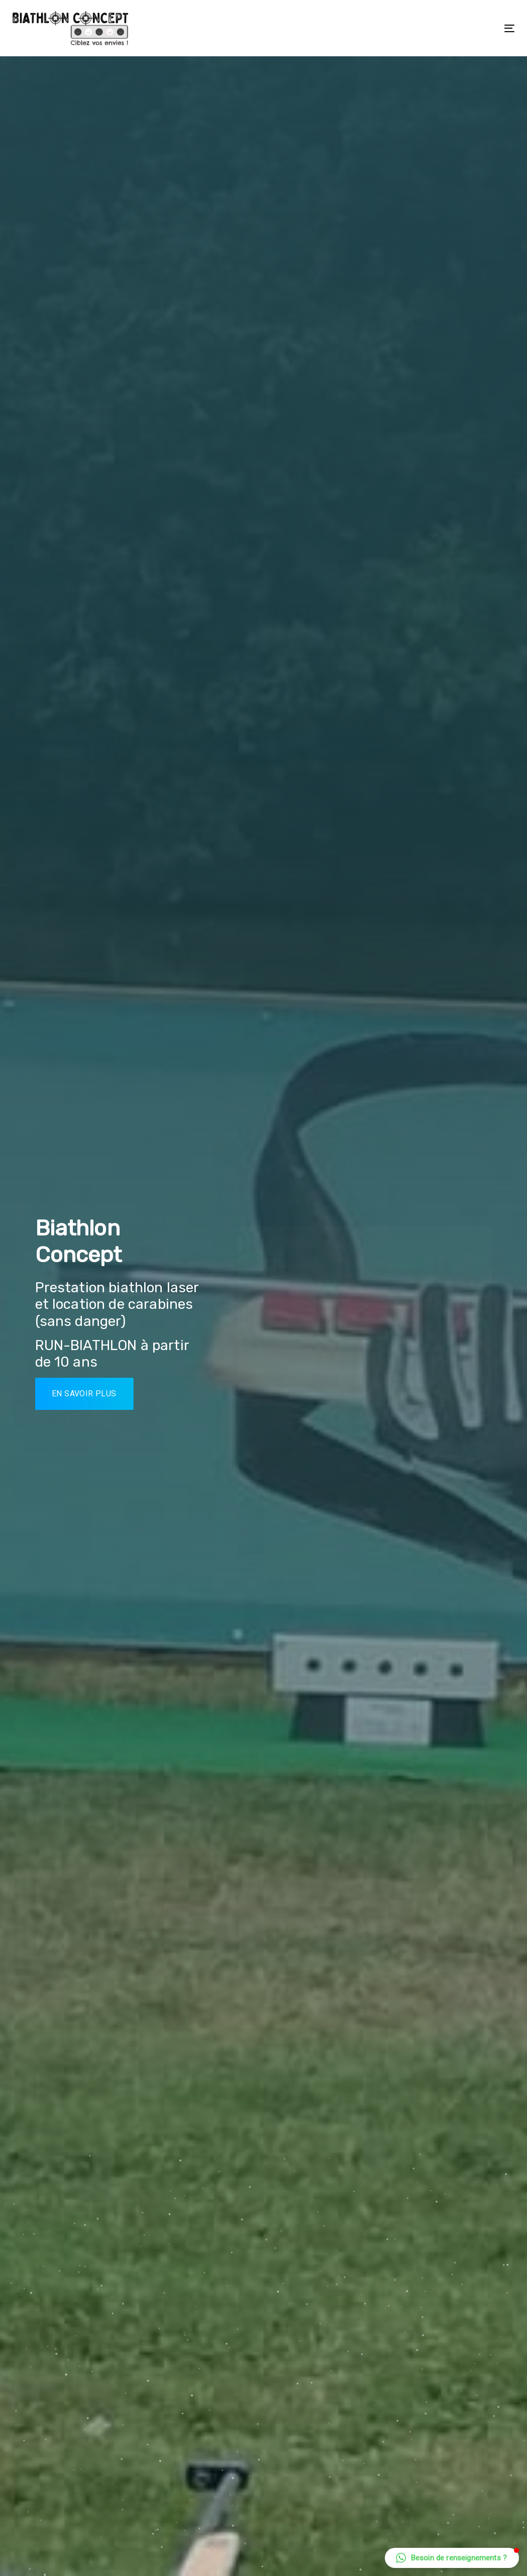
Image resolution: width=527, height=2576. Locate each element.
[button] (452, 2558)
